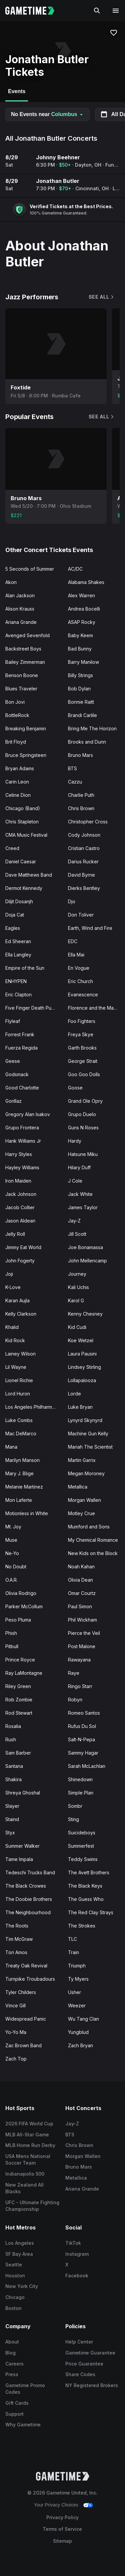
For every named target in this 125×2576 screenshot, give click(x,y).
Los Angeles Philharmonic (33, 1407)
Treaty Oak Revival (26, 1965)
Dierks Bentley (84, 888)
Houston (15, 2275)
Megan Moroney (86, 1473)
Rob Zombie (18, 1699)
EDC (72, 941)
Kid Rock (15, 1340)
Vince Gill (15, 2005)
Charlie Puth (81, 795)
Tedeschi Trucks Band (30, 1872)
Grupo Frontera (22, 1127)
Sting (73, 1819)
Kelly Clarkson (20, 1314)
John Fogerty (20, 1260)
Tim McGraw (19, 1939)
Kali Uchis (78, 1287)
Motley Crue (81, 1513)
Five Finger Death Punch (32, 1008)
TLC (72, 1939)
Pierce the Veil (84, 1633)
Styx (10, 1832)
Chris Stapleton (22, 821)
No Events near (47, 114)
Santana (14, 1766)
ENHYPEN (16, 981)
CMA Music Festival (26, 835)
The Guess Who (86, 1899)
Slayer (12, 1806)
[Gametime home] (33, 11)
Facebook (76, 2275)
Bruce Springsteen (25, 755)
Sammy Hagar (83, 1753)
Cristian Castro (84, 848)
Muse (11, 1540)
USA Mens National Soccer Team (27, 2159)
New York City (21, 2286)
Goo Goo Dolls (84, 1074)
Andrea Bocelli (84, 609)
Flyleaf (12, 1021)
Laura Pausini (82, 1354)
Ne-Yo (12, 1553)
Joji (9, 1274)
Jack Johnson (20, 1194)
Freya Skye (80, 1034)
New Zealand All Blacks (24, 2188)
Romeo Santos (84, 1713)
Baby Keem (80, 635)
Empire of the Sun (24, 968)
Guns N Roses (83, 1127)
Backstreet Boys (23, 648)
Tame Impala (19, 1859)
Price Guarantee (84, 2363)
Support (14, 2414)
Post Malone (81, 1646)
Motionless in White (26, 1513)
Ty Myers (78, 1979)
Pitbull (11, 1646)
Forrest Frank (19, 1034)
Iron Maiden (18, 1181)
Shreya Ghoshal (22, 1792)
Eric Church (80, 981)
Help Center (79, 2342)
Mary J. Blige (19, 1473)
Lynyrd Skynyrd (85, 1420)
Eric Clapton (18, 994)
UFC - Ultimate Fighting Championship (32, 2206)
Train (73, 1952)
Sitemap (62, 2541)
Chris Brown (81, 808)
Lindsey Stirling (84, 1367)
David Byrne (81, 875)
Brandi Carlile (82, 715)
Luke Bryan (80, 1407)
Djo (71, 901)
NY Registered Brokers (91, 2385)
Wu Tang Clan (83, 2019)
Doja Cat (14, 915)
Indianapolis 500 (24, 2174)
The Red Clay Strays (90, 1912)
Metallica (77, 1487)
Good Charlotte (22, 1087)
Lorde (74, 1393)
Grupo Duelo (82, 1114)
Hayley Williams (22, 1167)
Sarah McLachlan (86, 1766)
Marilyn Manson (22, 1460)
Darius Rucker (83, 861)
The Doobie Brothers (28, 1899)
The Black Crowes (25, 1886)
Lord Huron (17, 1393)
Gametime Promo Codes (25, 2388)
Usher (74, 1992)
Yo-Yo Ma (15, 2032)
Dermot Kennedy (23, 888)
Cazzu (75, 782)
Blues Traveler (21, 688)
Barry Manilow (83, 662)
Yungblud (78, 2032)
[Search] (97, 10)
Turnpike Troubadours (30, 1979)
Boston (13, 2308)
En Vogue (78, 968)
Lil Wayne (15, 1367)
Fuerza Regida (21, 1048)
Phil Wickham (82, 1620)
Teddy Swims (83, 1859)
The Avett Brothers (88, 1872)
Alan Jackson (20, 595)
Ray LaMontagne (23, 1673)
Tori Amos (16, 1952)
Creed (12, 848)
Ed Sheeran (18, 941)
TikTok (73, 2243)
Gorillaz (13, 1101)
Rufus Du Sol (82, 1726)
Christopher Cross (88, 821)
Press (11, 2374)
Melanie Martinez (24, 1487)
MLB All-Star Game (27, 2134)
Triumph (77, 1965)
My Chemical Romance (93, 1540)
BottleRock (17, 715)
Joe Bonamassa (85, 1247)
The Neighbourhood (28, 1912)
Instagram (77, 2254)
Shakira (13, 1779)
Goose (75, 1087)
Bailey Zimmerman (25, 662)
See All (102, 297)
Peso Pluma (18, 1620)
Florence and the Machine (96, 1008)
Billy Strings (80, 675)
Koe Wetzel (80, 1340)
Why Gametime (23, 2424)
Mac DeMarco (20, 1433)
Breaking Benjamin (25, 728)
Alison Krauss (19, 609)
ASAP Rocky (81, 622)
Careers (14, 2363)
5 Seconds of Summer (29, 569)
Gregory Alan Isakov (27, 1114)
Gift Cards (17, 2403)
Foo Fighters (81, 1021)
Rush (10, 1739)
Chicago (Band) (22, 808)
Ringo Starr (80, 1686)
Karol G (76, 1300)
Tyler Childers (20, 1992)
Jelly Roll (15, 1234)
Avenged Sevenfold (27, 635)
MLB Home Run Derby (30, 2145)
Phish (11, 1633)
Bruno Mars (80, 755)
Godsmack (17, 1074)
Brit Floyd (15, 742)
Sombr (75, 1806)
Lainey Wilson (20, 1354)
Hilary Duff (79, 1167)
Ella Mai (76, 954)
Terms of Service (62, 2529)
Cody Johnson (84, 835)
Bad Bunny (80, 648)
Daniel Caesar (20, 861)
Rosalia (13, 1726)
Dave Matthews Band (28, 875)
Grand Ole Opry (85, 1101)
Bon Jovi (15, 702)
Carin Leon (17, 782)
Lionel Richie (19, 1380)
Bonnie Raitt (81, 702)
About (12, 2342)
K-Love (13, 1287)
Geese (12, 1061)
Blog (10, 2353)
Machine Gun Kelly (88, 1433)
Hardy (74, 1141)
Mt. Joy (13, 1526)
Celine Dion (18, 795)
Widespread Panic (25, 2019)
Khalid (12, 1327)
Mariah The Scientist (90, 1447)
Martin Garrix (82, 1460)
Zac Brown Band (23, 2045)
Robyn (75, 1699)
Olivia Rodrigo (20, 1593)
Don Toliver (81, 915)
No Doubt (15, 1566)
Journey (77, 1274)
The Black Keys (85, 1886)
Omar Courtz (82, 1593)
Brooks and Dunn (87, 742)
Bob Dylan (79, 688)
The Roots (16, 1926)
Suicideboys (81, 1832)
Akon (11, 582)
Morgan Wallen (84, 1500)
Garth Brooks (82, 1048)
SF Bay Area (19, 2254)
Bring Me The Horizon (92, 728)
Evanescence (83, 994)
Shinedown (80, 1779)
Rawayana (79, 1659)
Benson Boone (21, 675)
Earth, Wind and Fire (90, 928)
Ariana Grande (21, 622)
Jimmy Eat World (23, 1247)
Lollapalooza (82, 1380)
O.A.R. (11, 1580)
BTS (72, 768)
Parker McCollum (24, 1606)
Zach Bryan (80, 2045)
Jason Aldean (20, 1220)
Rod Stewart (18, 1713)
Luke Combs (19, 1420)
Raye (73, 1673)
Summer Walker (22, 1846)
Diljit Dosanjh (19, 901)
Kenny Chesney (85, 1314)
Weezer (77, 2005)
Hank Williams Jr (23, 1141)
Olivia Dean (80, 1580)
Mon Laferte (18, 1500)
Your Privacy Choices (56, 2504)
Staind (12, 1819)
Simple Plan (80, 1792)
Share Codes (80, 2374)
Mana (11, 1447)
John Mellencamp (87, 1260)
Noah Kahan (81, 1566)
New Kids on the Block (93, 1553)
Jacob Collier (20, 1207)
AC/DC (75, 569)
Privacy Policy (62, 2517)
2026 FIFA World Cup (29, 2123)
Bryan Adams (19, 768)
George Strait (82, 1061)
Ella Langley (18, 954)
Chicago (15, 2297)
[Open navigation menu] (115, 10)
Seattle (13, 2264)
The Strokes (81, 1926)
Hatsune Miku (83, 1154)
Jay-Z (74, 1220)
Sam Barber (18, 1753)
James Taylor (83, 1207)
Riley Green (18, 1686)
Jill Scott (77, 1234)
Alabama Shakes (86, 582)
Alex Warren (81, 595)
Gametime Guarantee (90, 2353)
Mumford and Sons (89, 1526)
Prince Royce (20, 1659)
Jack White (80, 1194)
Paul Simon (80, 1606)
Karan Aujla (17, 1300)
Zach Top (16, 2059)
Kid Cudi (77, 1327)
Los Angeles (19, 2243)
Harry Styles (18, 1154)
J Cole (75, 1181)
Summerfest (81, 1846)
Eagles (12, 928)
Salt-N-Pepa (81, 1739)
